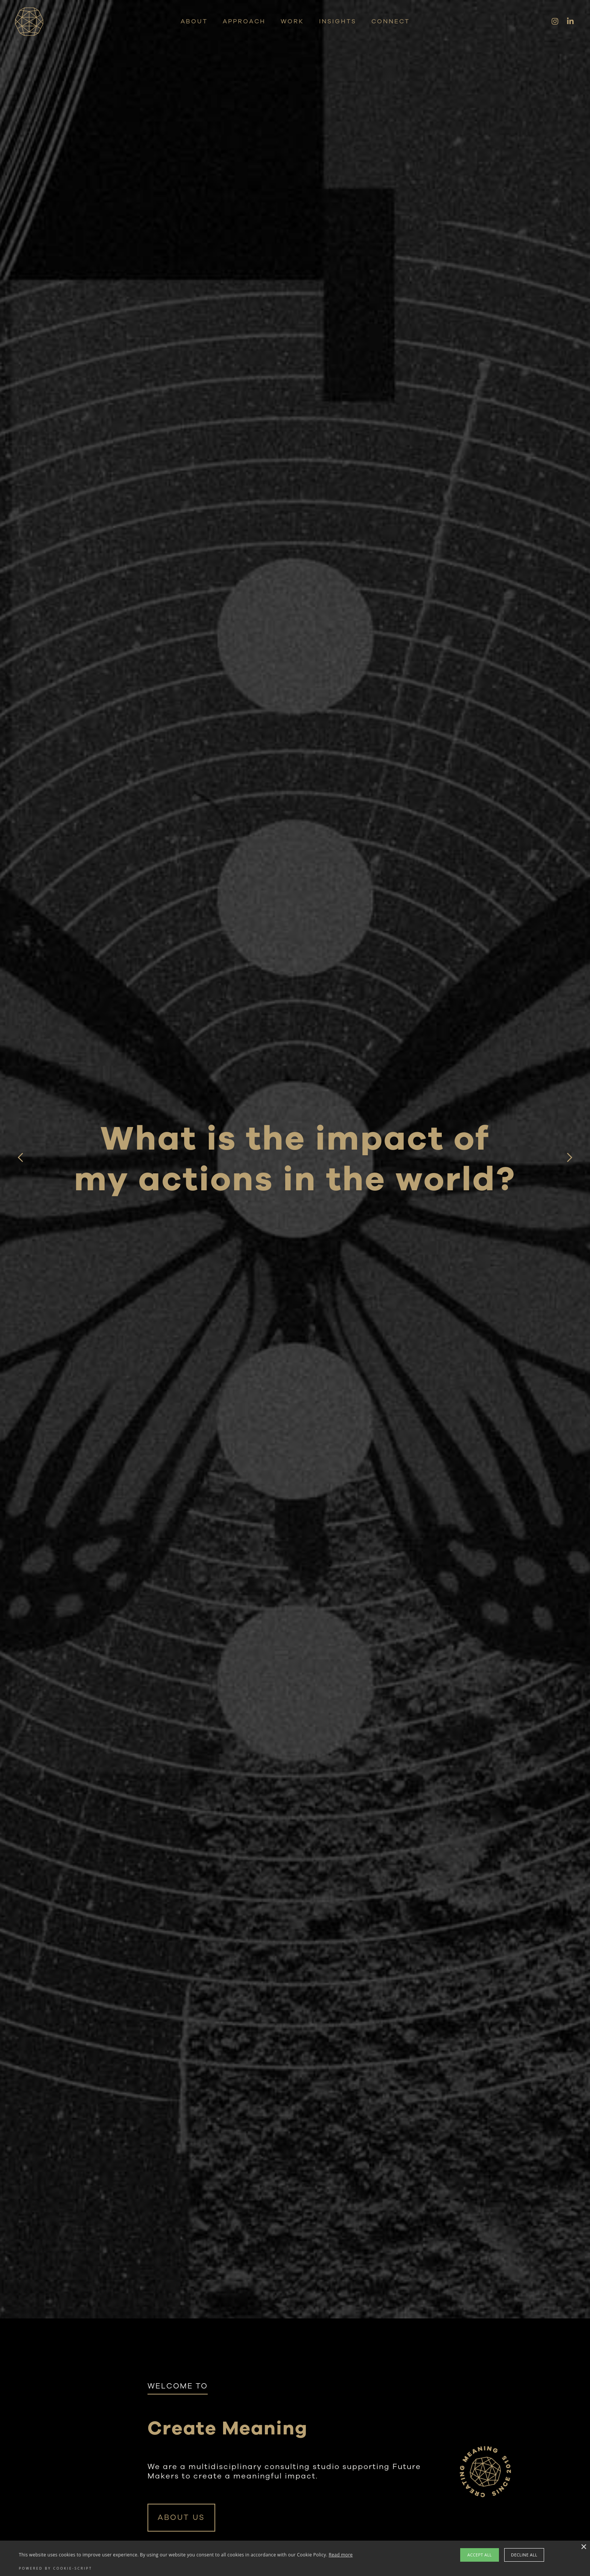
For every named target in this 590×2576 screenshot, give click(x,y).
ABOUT (194, 21)
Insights (337, 21)
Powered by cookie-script (55, 2568)
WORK (292, 21)
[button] (21, 1159)
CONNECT (390, 21)
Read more (340, 2555)
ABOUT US (181, 2517)
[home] (29, 22)
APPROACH (244, 21)
